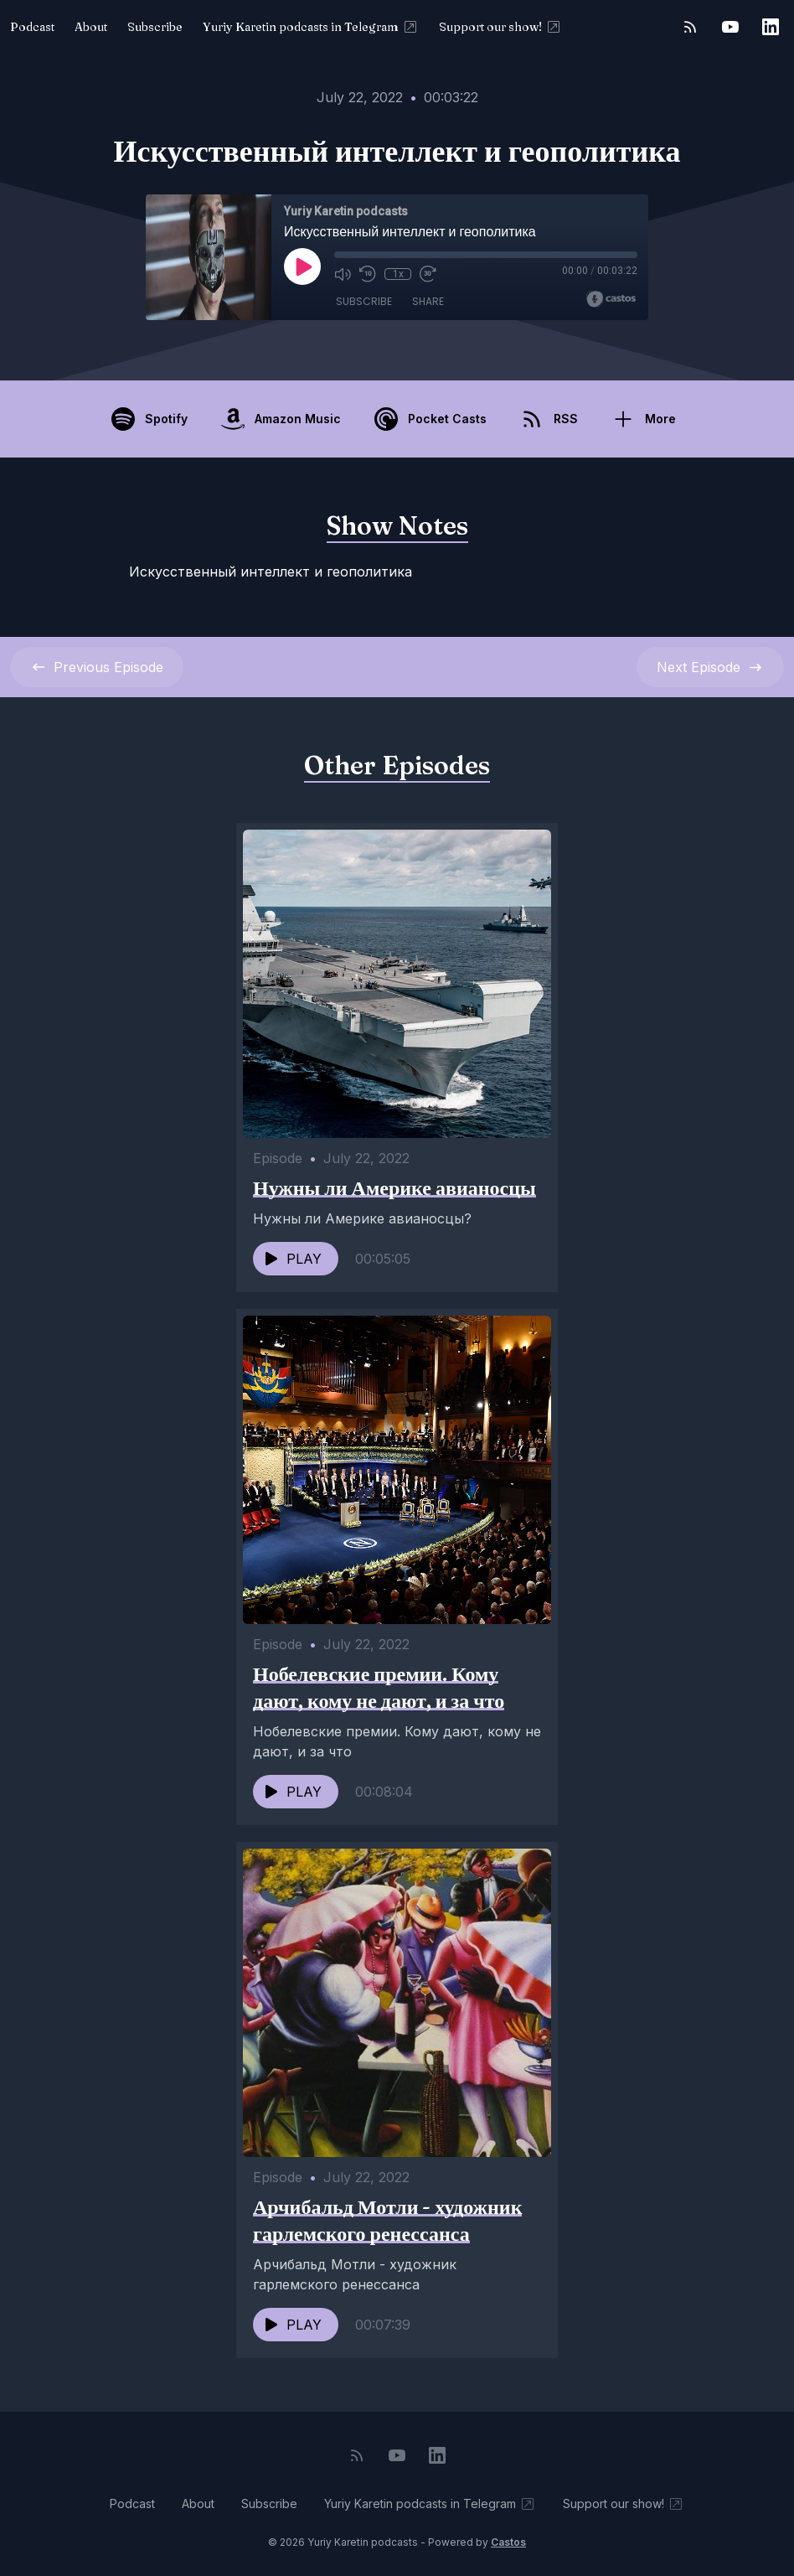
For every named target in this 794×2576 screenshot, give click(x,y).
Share (428, 301)
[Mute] (342, 274)
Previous (96, 667)
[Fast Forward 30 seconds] (428, 274)
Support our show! (500, 26)
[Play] (302, 266)
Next (710, 667)
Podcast (32, 26)
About (91, 26)
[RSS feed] (690, 27)
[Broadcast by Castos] (611, 299)
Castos (508, 2542)
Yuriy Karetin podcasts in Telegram (311, 26)
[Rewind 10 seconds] (367, 274)
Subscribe (155, 26)
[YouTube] (730, 27)
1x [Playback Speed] (398, 274)
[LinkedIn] (770, 27)
